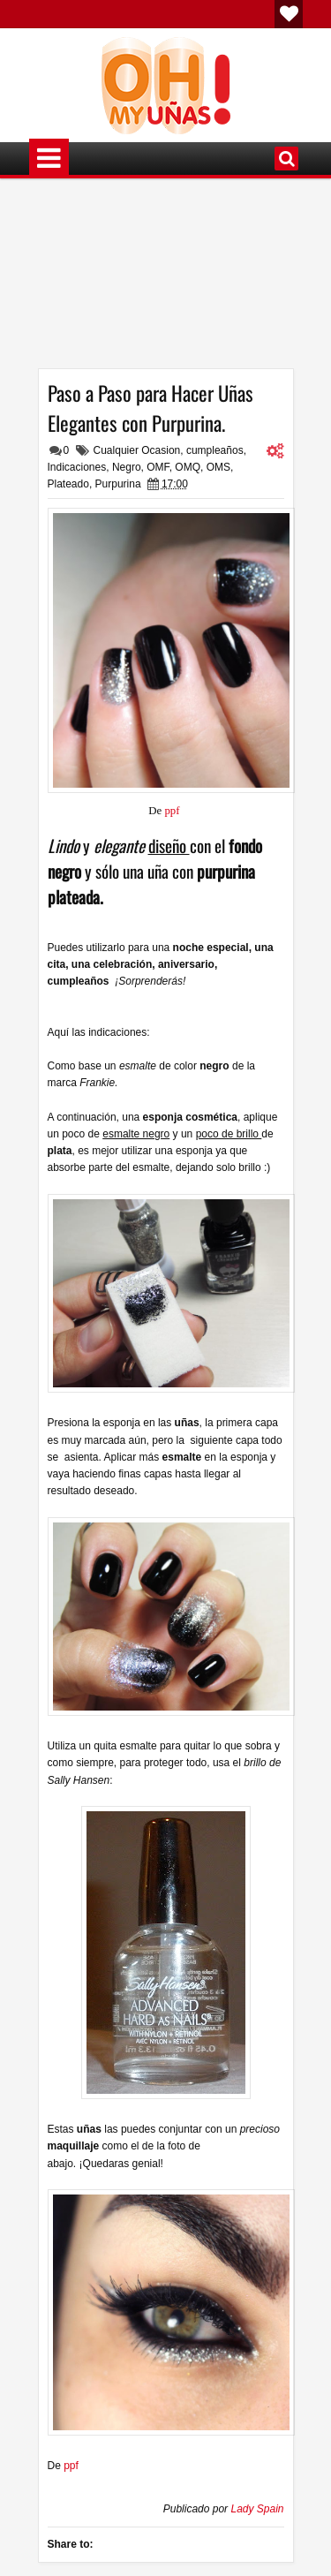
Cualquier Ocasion (137, 450)
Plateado (68, 484)
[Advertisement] (166, 280)
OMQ (187, 467)
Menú (49, 158)
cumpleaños (215, 450)
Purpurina (118, 484)
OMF (158, 467)
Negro (126, 467)
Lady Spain (256, 2509)
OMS (218, 467)
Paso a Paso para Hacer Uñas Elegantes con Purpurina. (150, 408)
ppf (173, 811)
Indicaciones (77, 467)
